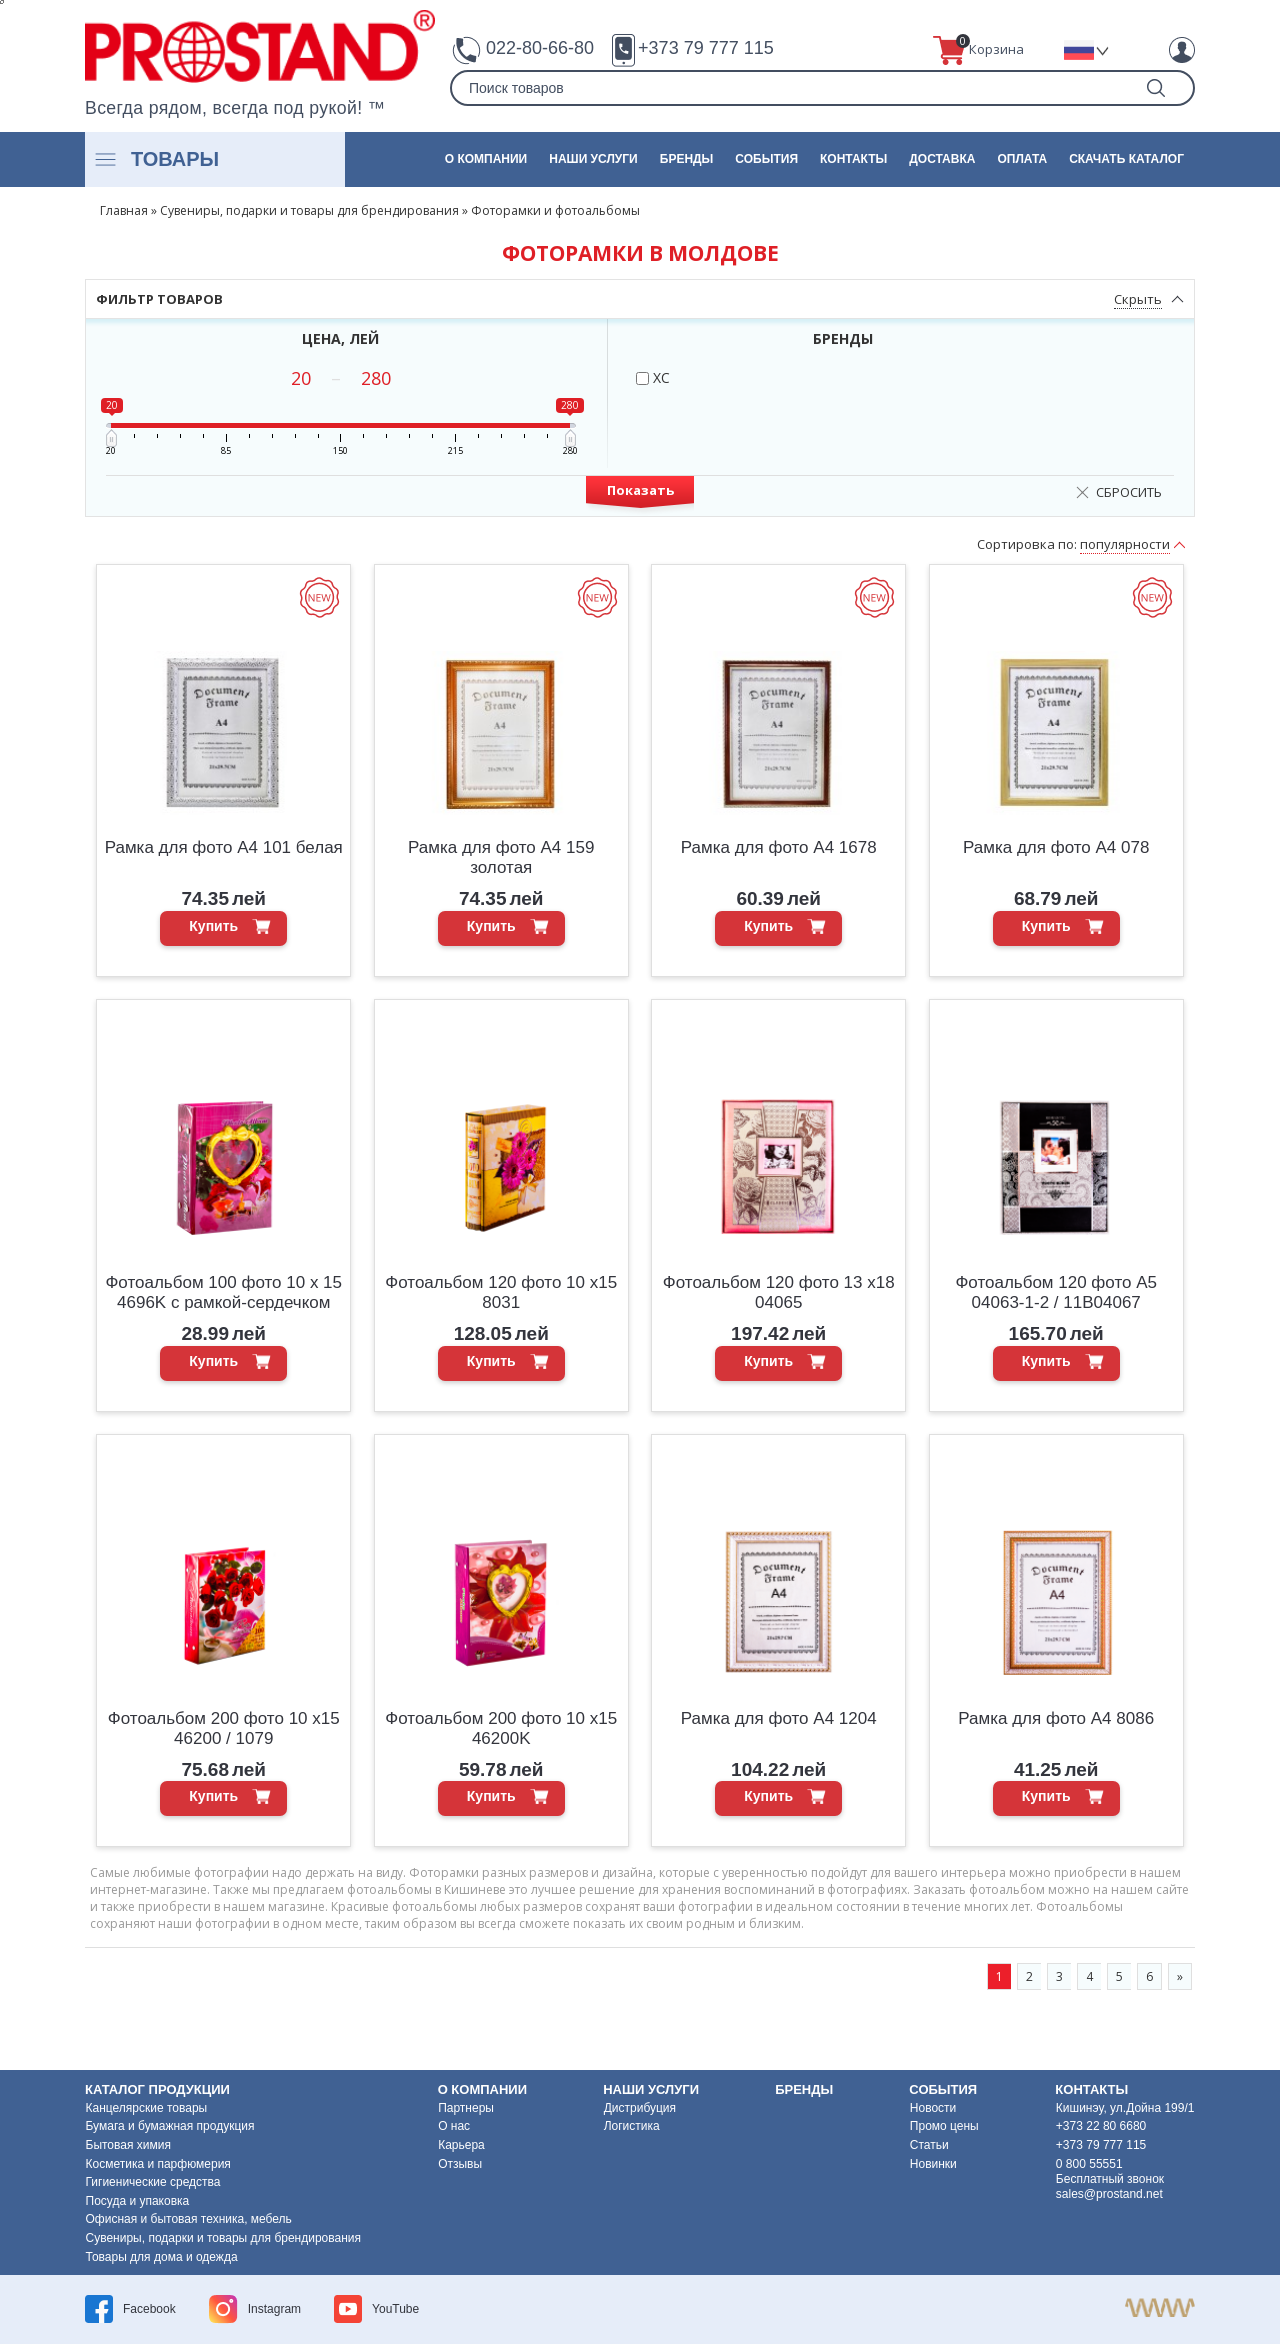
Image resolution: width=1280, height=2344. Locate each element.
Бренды (687, 159)
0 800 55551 (1089, 2164)
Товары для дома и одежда (162, 2257)
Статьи (929, 2145)
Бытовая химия (128, 2145)
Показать (640, 490)
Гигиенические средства (153, 2182)
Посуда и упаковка (138, 2201)
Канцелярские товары (147, 2108)
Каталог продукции (157, 2089)
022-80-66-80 (540, 48)
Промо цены (944, 2126)
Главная (124, 210)
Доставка (942, 159)
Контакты (853, 159)
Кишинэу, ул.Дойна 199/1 (1125, 2108)
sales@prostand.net (1109, 2194)
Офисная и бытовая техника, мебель (189, 2219)
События (766, 159)
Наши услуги (593, 159)
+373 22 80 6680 (1101, 2126)
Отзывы (460, 2164)
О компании (486, 159)
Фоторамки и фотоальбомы (555, 210)
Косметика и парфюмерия (158, 2164)
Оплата (1022, 159)
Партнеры (466, 2108)
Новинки (933, 2164)
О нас (454, 2126)
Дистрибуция (640, 2108)
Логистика (632, 2126)
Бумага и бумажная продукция (170, 2126)
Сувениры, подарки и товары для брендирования (309, 210)
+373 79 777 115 (706, 48)
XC (653, 377)
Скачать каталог (1126, 159)
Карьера (461, 2145)
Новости (933, 2108)
